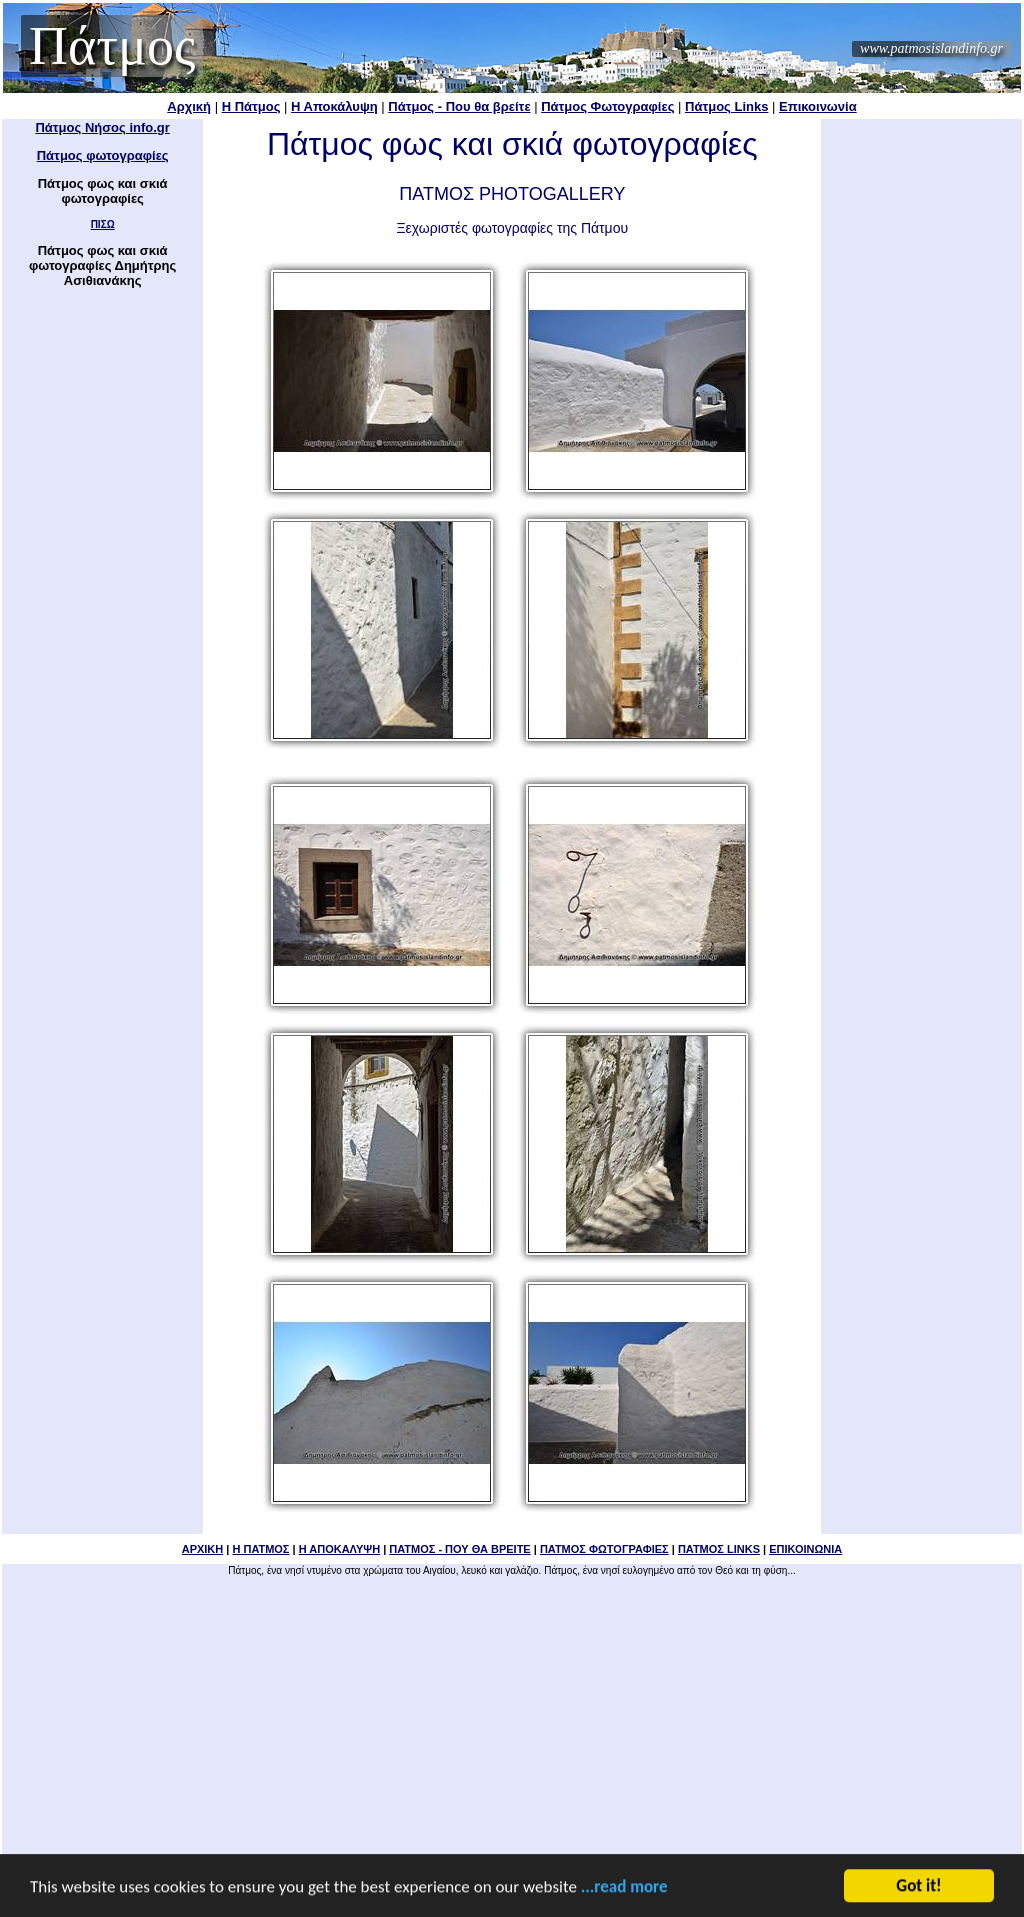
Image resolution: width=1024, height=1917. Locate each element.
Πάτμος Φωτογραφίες (607, 106)
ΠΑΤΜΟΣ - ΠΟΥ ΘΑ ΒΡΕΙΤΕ (459, 1549)
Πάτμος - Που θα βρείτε (459, 106)
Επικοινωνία (818, 106)
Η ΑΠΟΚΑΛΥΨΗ (339, 1549)
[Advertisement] (512, 1722)
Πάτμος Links (726, 106)
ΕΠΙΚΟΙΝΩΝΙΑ (805, 1549)
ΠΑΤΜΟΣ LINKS (719, 1549)
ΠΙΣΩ (103, 224)
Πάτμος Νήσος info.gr (102, 127)
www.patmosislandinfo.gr (931, 48)
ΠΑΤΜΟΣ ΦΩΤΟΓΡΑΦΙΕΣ (604, 1549)
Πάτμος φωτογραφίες (103, 155)
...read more (624, 1888)
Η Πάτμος (251, 106)
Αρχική (189, 106)
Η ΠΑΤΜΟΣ (260, 1549)
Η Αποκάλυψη (334, 106)
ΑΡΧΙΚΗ (203, 1549)
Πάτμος (112, 46)
